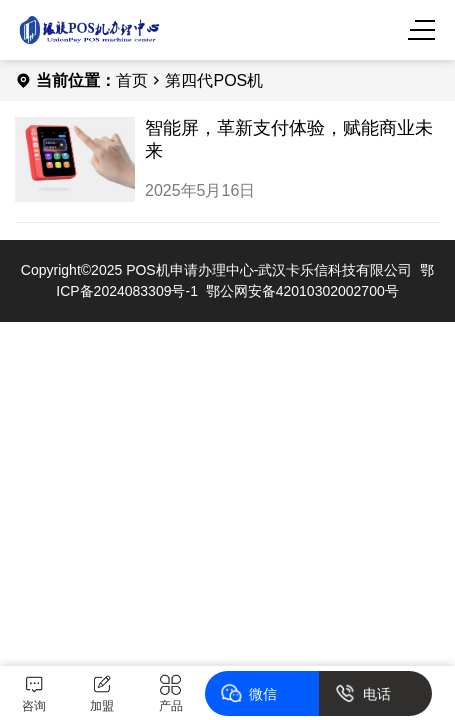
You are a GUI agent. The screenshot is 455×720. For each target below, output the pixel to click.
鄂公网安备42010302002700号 (302, 291)
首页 (132, 80)
